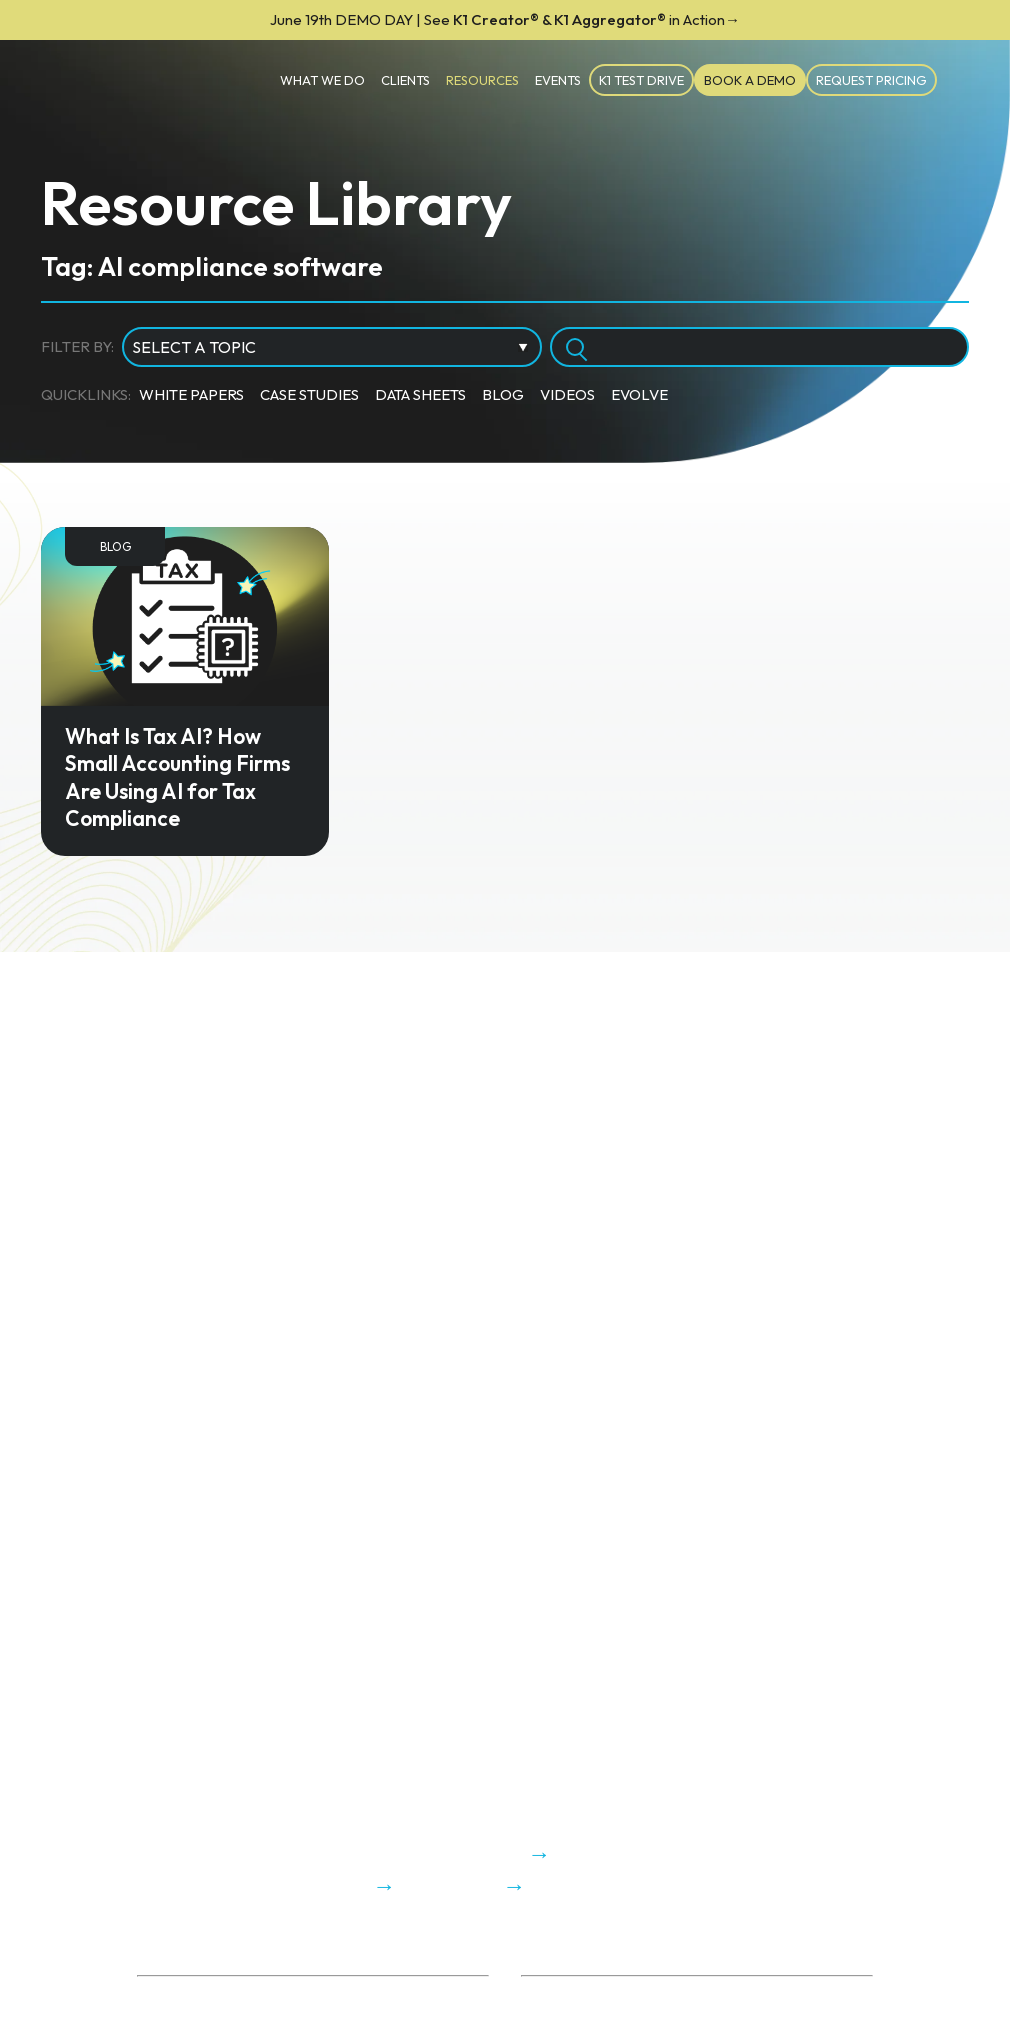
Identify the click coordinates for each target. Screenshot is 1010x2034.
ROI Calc (550, 1996)
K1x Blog (549, 2020)
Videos (567, 394)
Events (558, 80)
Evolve (639, 394)
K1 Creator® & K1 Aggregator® (505, 19)
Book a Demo (750, 80)
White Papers (191, 394)
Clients (405, 80)
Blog (503, 394)
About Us (167, 1996)
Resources (482, 80)
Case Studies (309, 394)
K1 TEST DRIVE (641, 80)
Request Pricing (871, 80)
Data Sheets (420, 394)
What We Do (322, 80)
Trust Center (178, 2020)
